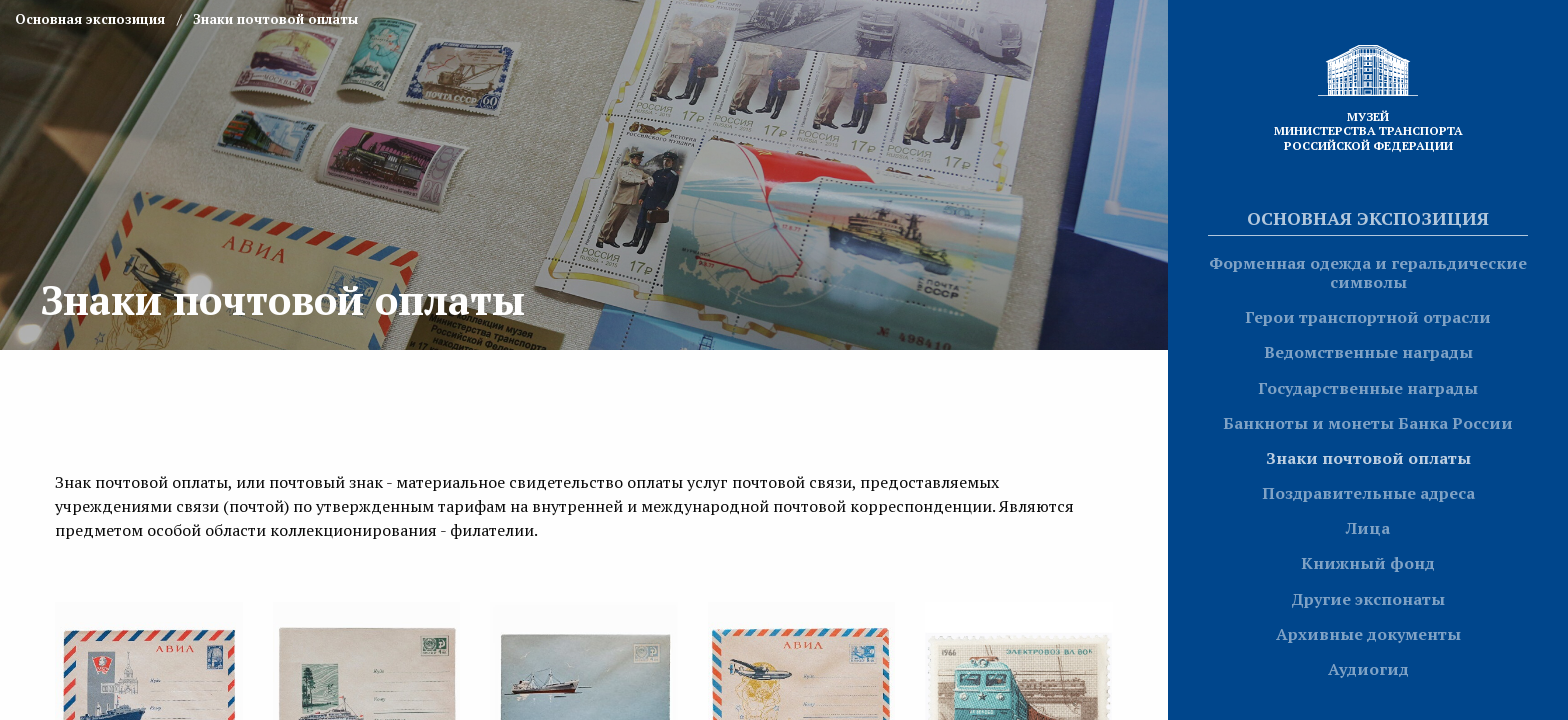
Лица (1368, 528)
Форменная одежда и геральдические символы (1368, 272)
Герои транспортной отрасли (1368, 317)
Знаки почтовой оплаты (1368, 458)
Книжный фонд (1368, 563)
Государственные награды (1368, 388)
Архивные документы (1368, 634)
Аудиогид (1368, 669)
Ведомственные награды (1368, 352)
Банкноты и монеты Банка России (1368, 423)
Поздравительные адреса (1368, 493)
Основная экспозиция (1368, 218)
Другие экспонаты (1368, 599)
